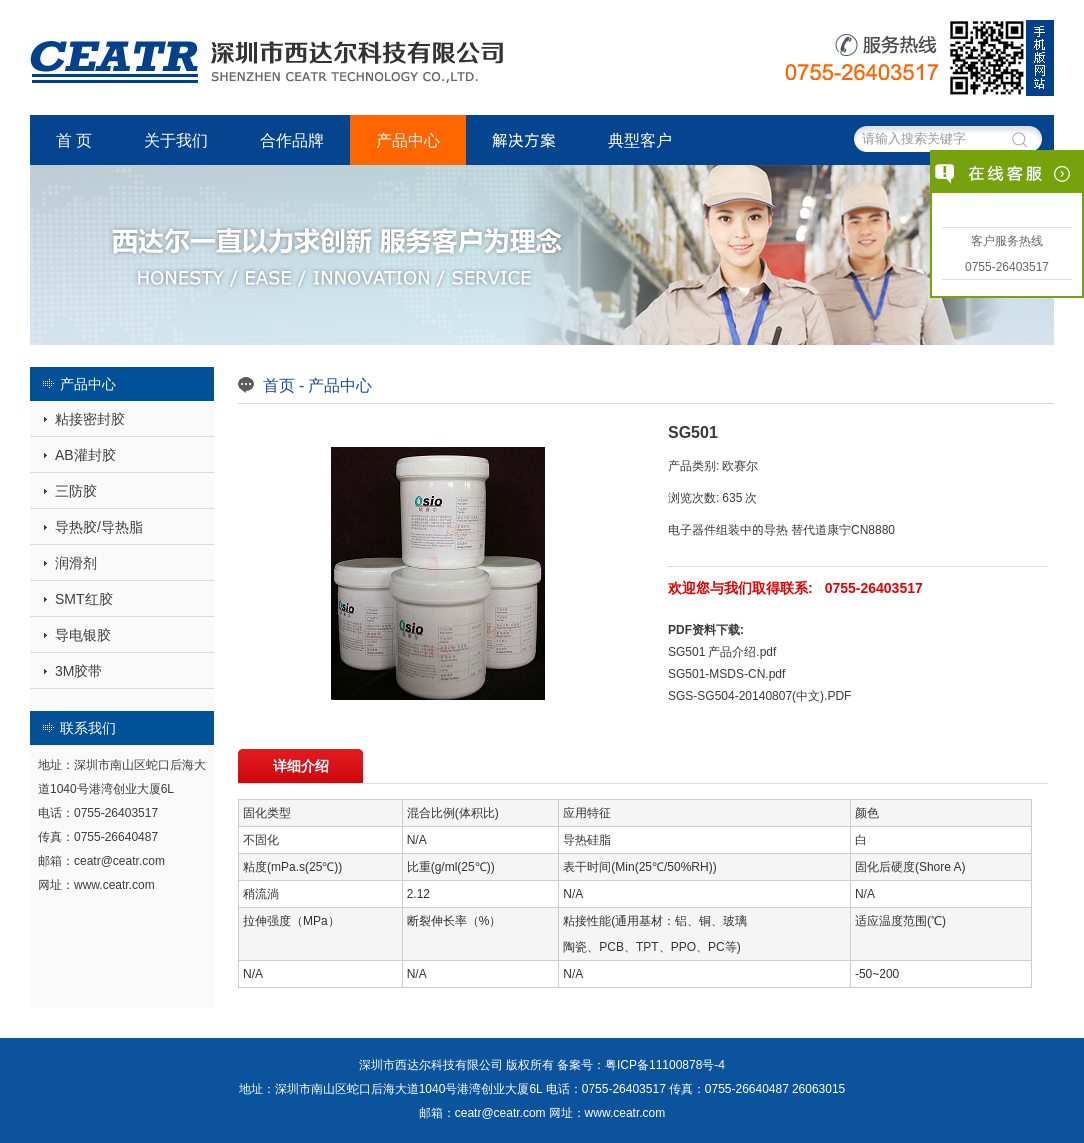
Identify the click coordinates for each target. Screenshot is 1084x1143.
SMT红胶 (84, 599)
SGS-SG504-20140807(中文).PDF (759, 695)
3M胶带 (78, 671)
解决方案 (524, 140)
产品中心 (408, 140)
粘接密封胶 (90, 419)
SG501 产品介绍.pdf (722, 651)
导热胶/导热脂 (99, 527)
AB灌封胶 (85, 455)
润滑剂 (76, 563)
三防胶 (76, 491)
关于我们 (176, 140)
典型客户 (640, 140)
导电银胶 (83, 635)
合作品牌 (292, 140)
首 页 (74, 140)
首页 (279, 385)
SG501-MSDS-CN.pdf (726, 673)
